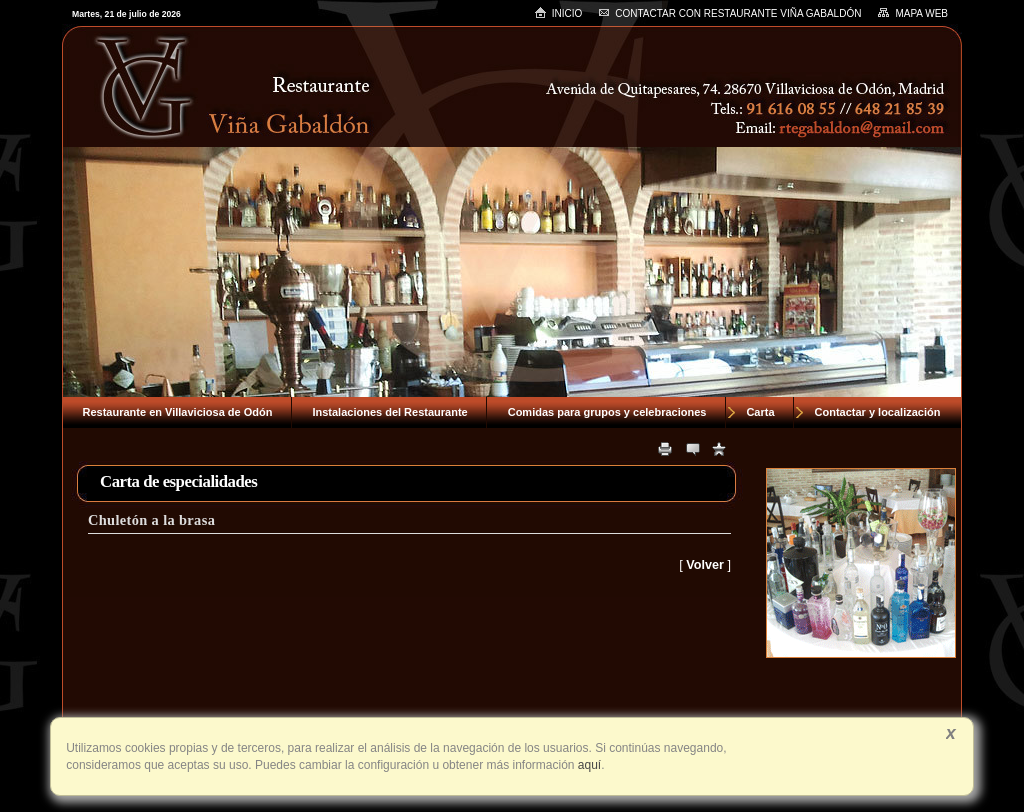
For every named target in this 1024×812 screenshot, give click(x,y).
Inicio (558, 12)
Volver (705, 565)
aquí (588, 765)
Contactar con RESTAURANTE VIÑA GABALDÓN (729, 13)
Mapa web (912, 13)
